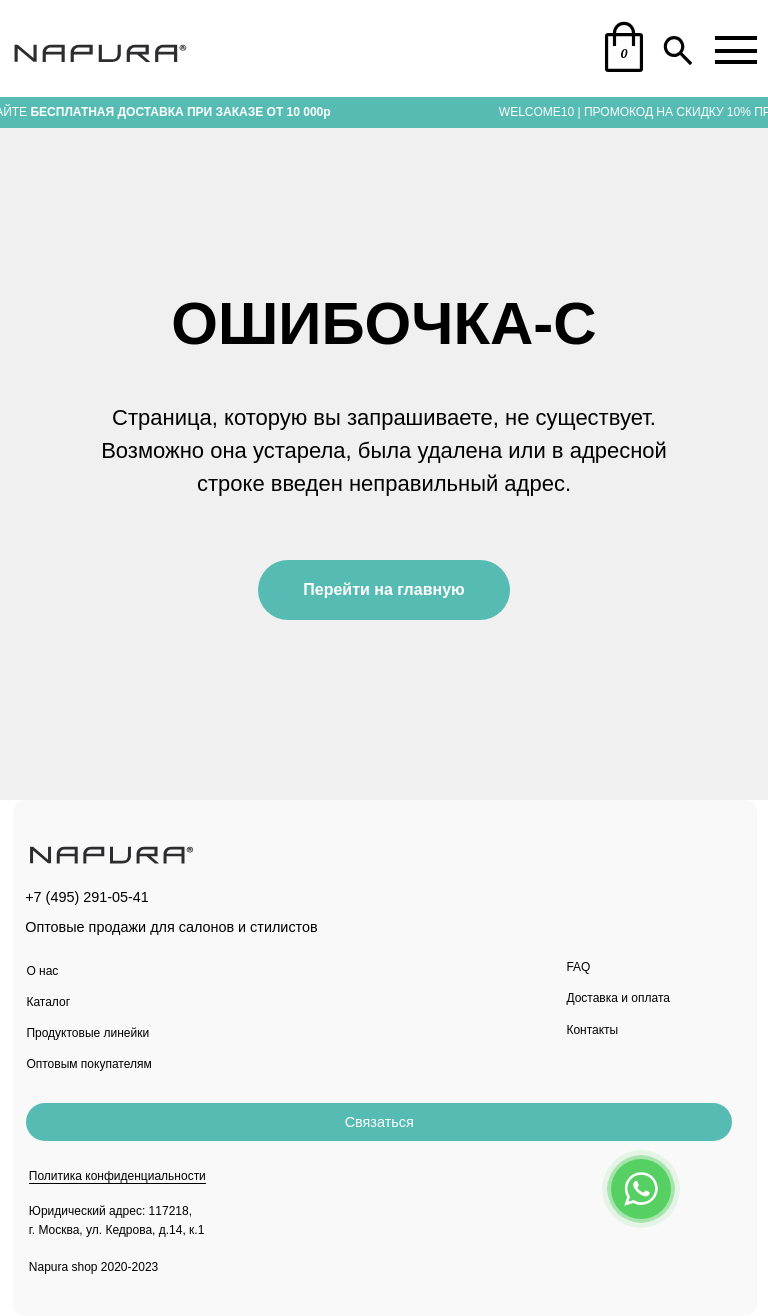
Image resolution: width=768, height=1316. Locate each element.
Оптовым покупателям (88, 1064)
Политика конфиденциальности (117, 1176)
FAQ (578, 967)
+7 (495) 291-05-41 (87, 897)
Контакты (592, 1030)
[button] (379, 1121)
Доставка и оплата (618, 998)
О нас (42, 971)
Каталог (48, 1002)
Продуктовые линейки (87, 1033)
